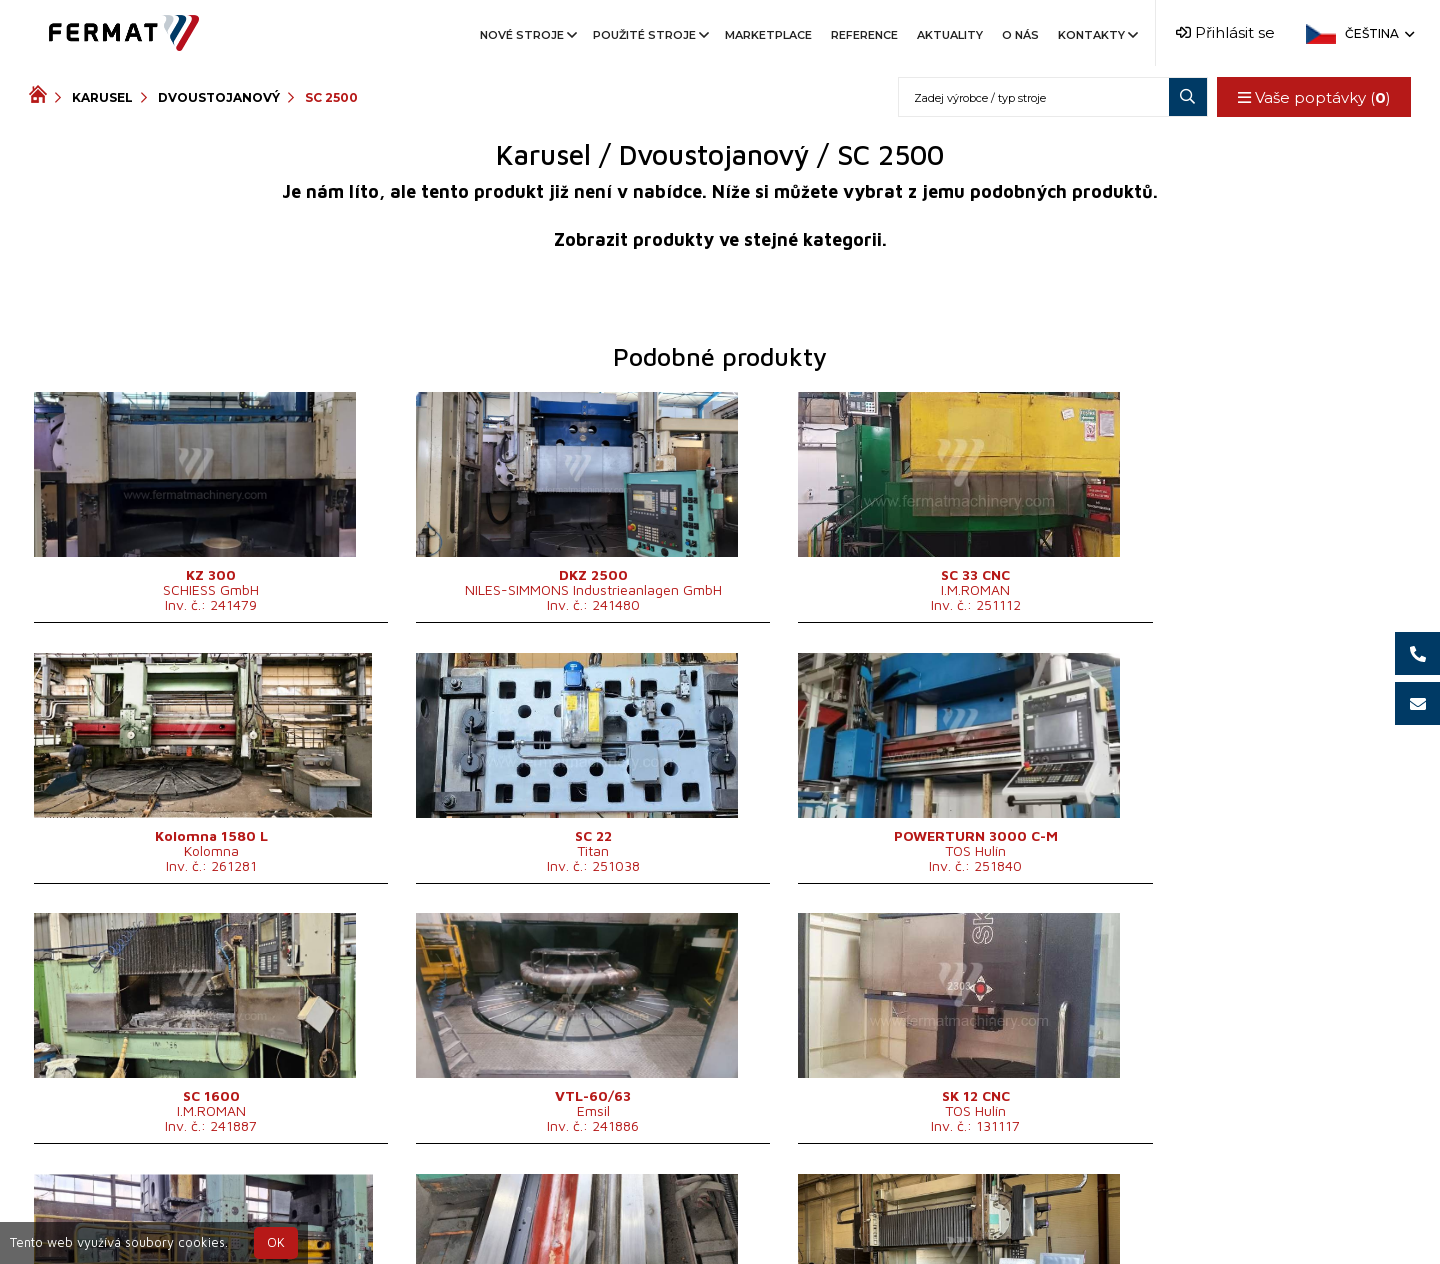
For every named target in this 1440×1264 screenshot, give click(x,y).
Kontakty (1096, 35)
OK (276, 1242)
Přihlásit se (1225, 32)
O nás (1020, 35)
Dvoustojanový (219, 97)
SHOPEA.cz (181, 1207)
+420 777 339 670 (802, 1207)
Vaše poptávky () (1313, 97)
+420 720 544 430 (636, 1207)
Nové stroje (527, 35)
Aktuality (950, 35)
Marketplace (768, 35)
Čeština (1378, 33)
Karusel (102, 97)
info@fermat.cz (719, 1231)
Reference (864, 35)
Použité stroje (649, 35)
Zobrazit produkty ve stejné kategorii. (720, 239)
